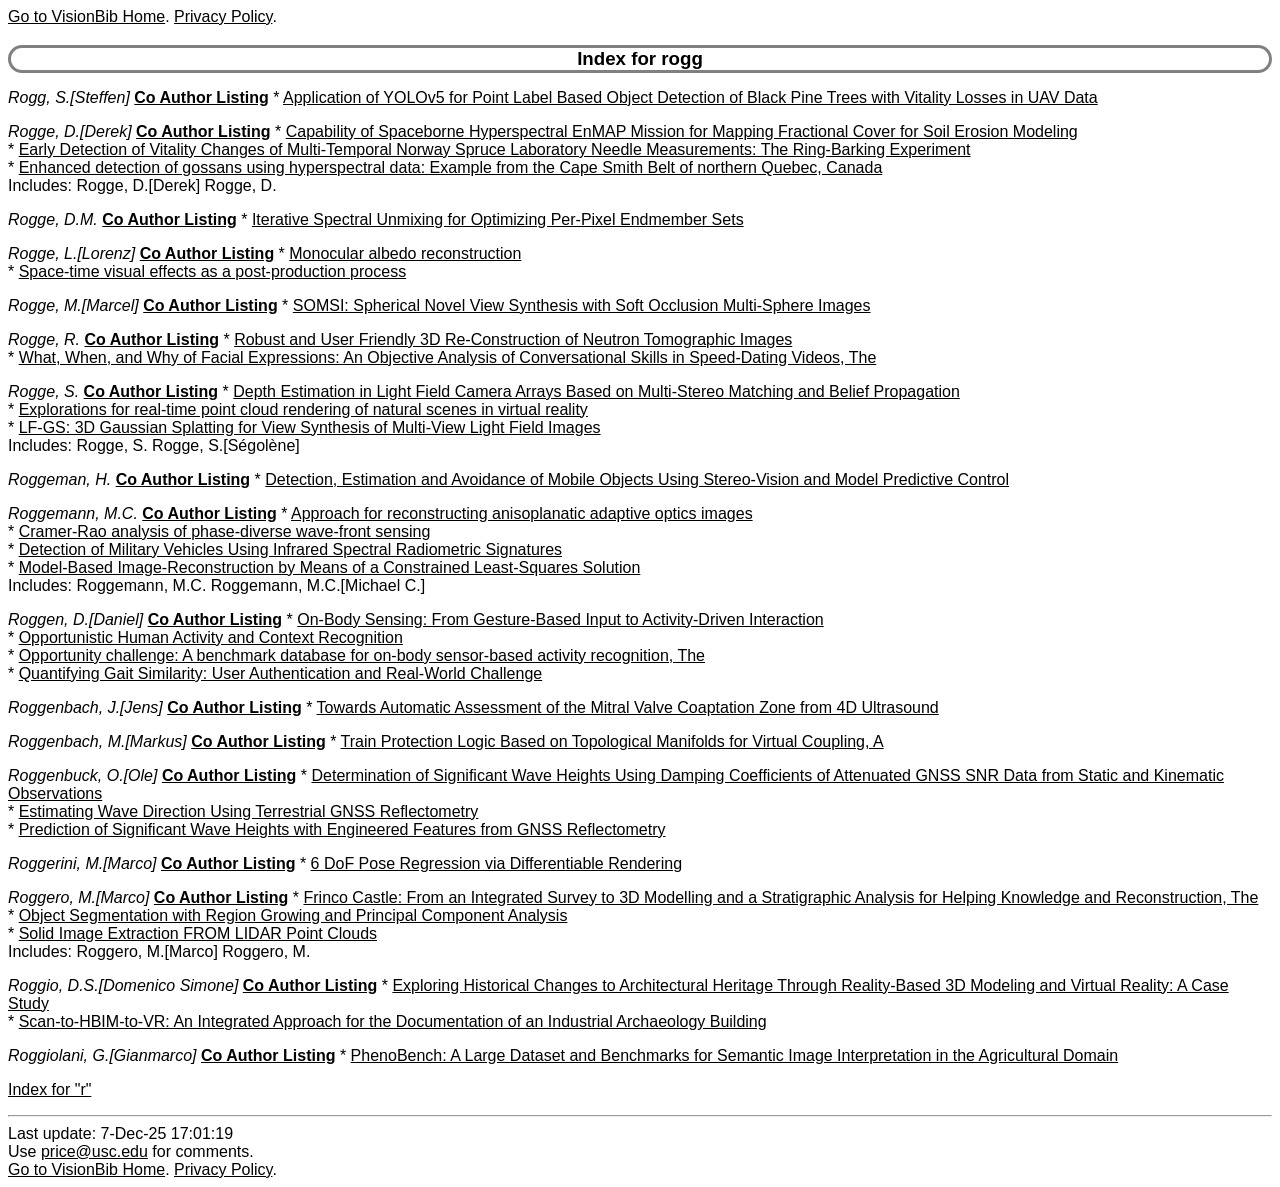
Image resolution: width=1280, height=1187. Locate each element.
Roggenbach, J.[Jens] (85, 707)
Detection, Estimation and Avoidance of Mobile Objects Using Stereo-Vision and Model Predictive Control (637, 479)
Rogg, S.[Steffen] (69, 97)
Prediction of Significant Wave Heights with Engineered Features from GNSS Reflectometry (342, 829)
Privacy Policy (223, 16)
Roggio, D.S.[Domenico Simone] (123, 985)
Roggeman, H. (59, 479)
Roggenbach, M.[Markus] (97, 741)
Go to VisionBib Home (86, 16)
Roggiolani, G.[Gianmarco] (102, 1055)
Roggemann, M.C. (73, 513)
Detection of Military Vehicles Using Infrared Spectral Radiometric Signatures (290, 549)
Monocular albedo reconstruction (405, 253)
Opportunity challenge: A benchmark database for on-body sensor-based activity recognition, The (362, 655)
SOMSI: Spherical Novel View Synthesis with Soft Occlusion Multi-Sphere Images (582, 305)
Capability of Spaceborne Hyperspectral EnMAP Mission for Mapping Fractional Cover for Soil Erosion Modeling (682, 131)
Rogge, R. (44, 339)
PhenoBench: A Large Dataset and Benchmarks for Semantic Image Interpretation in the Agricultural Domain (735, 1055)
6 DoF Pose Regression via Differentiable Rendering (496, 863)
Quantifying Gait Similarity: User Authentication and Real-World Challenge (281, 673)
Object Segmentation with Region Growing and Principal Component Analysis (293, 915)
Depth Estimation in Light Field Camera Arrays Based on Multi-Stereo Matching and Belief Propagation (596, 391)
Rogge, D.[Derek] (70, 131)
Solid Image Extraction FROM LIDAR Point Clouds (198, 933)
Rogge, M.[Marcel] (73, 305)
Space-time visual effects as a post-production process (212, 271)
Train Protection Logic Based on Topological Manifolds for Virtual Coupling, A (612, 741)
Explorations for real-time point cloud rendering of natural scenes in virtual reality (303, 409)
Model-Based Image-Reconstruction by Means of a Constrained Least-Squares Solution (330, 567)
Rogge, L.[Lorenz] (71, 253)
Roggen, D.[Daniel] (75, 619)
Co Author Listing (201, 97)
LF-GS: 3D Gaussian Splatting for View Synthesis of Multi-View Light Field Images (310, 427)
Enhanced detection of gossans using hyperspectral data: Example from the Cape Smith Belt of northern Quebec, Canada (451, 167)
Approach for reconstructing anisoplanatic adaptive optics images (522, 513)
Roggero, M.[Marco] (78, 897)
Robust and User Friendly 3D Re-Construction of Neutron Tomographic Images (513, 339)
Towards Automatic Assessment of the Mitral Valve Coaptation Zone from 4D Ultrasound (628, 707)
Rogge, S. (43, 391)
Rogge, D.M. (53, 219)
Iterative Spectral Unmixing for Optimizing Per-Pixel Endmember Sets (498, 219)
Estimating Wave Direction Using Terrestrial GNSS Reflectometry (249, 811)
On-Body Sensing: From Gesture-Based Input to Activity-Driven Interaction (560, 619)
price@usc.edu (94, 1151)
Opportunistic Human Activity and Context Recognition (211, 637)
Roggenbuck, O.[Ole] (82, 775)
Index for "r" (49, 1089)
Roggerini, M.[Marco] (82, 863)
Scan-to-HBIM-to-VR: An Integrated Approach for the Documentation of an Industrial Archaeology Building (393, 1021)
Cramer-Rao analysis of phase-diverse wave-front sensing (225, 531)
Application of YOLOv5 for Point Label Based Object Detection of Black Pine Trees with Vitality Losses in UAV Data (690, 97)
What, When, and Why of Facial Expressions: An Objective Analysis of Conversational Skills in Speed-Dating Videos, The (448, 357)
